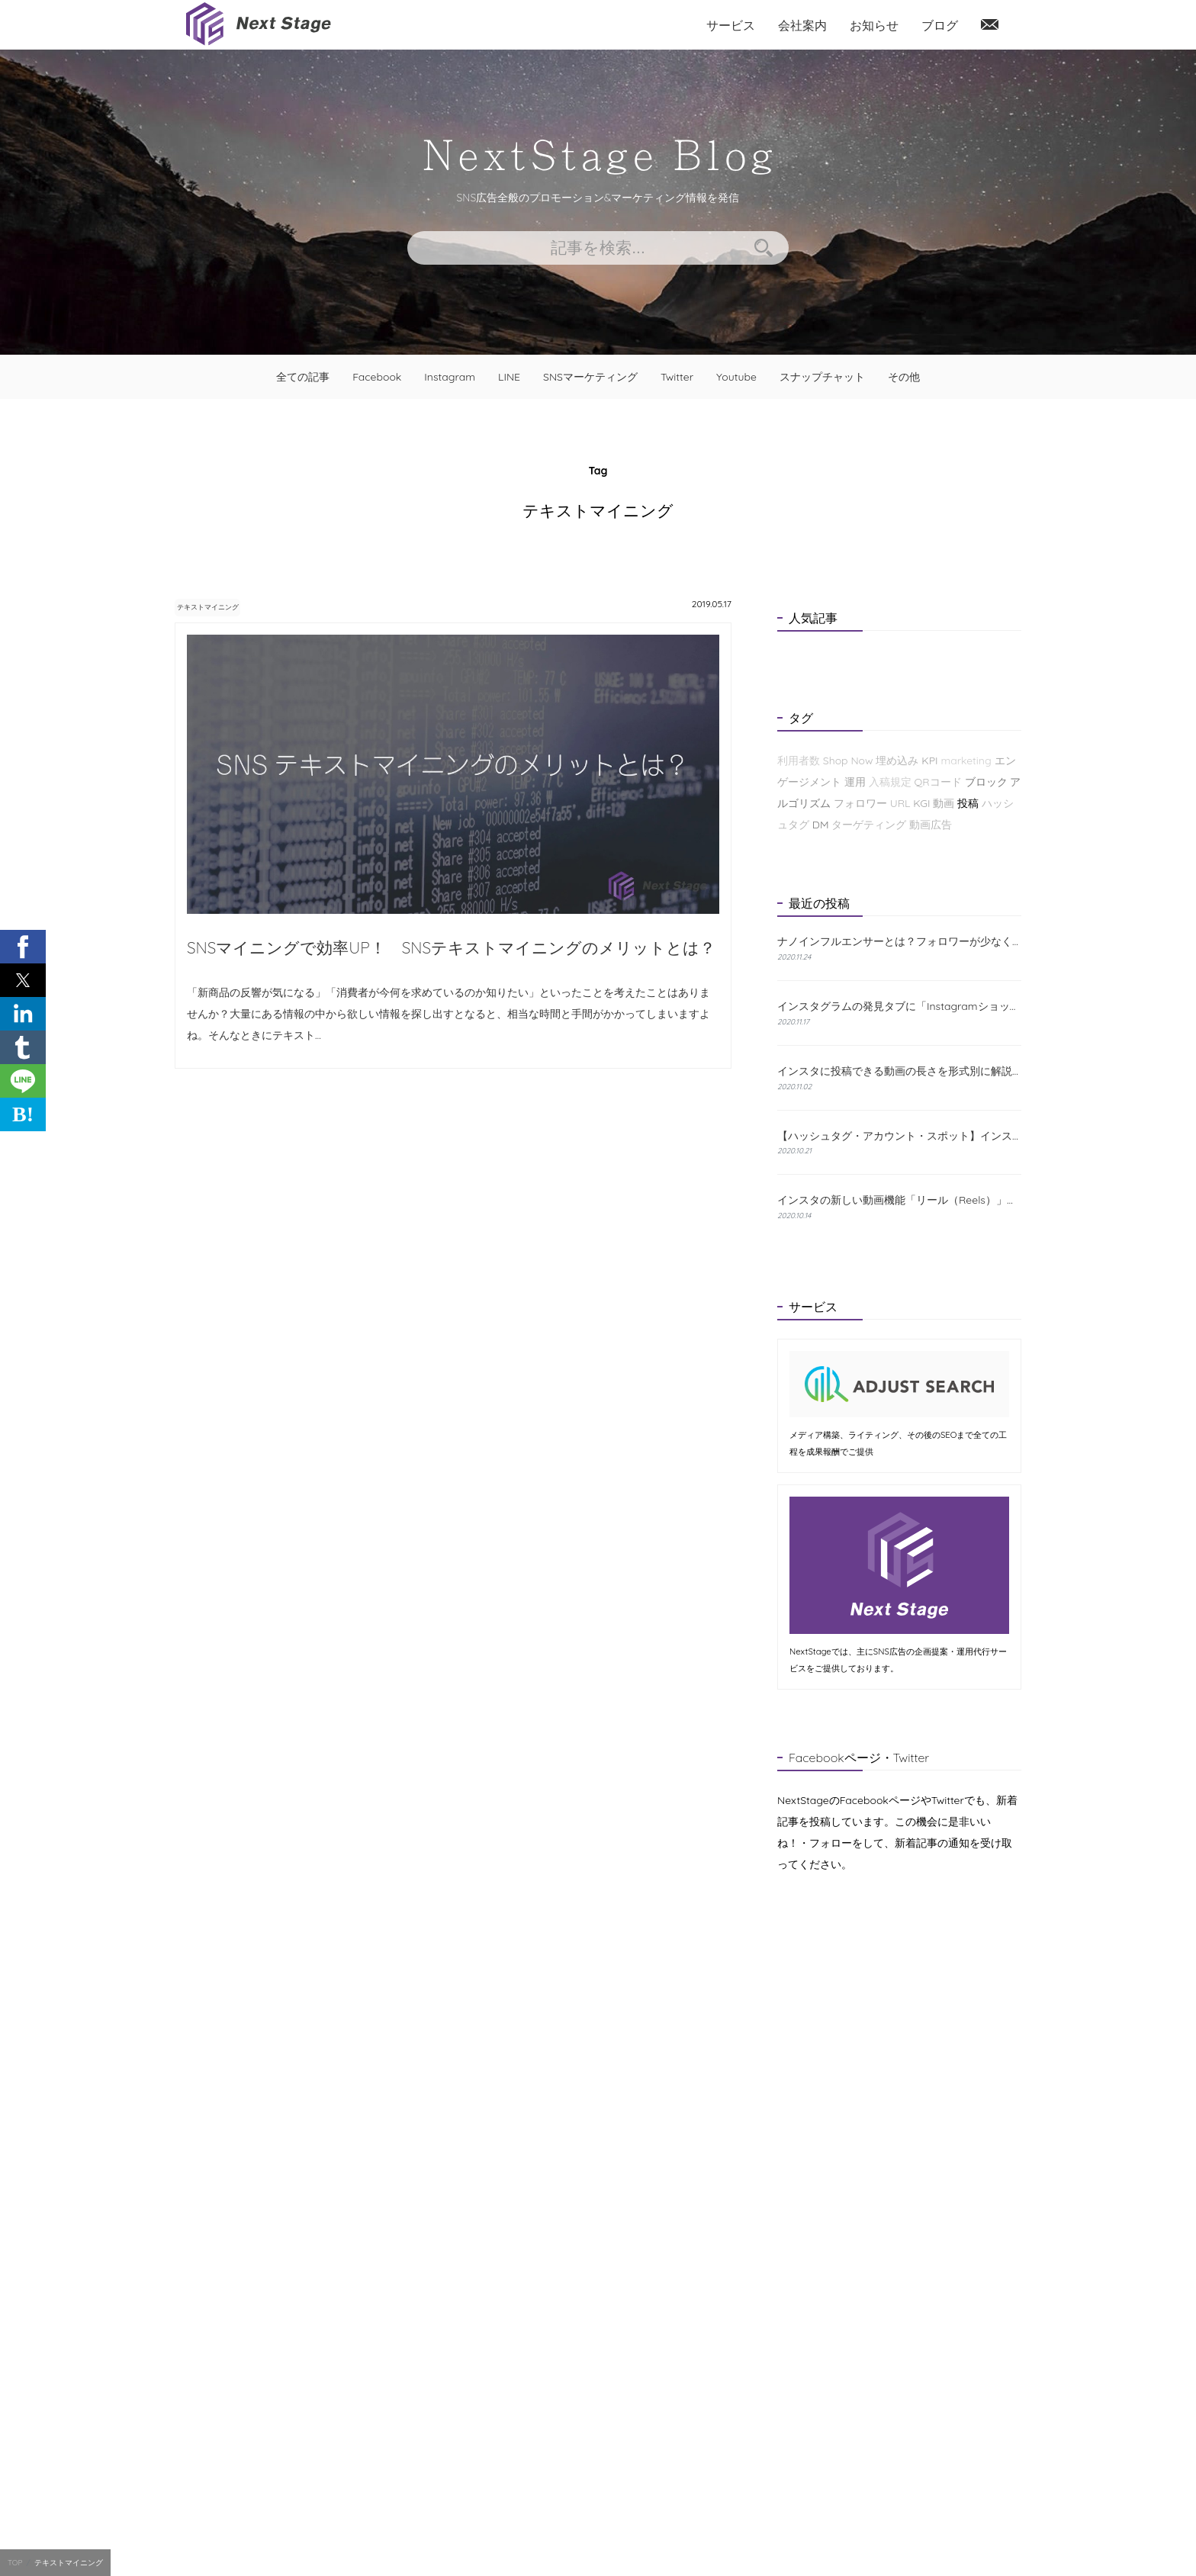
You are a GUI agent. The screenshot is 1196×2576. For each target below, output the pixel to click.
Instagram (449, 377)
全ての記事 (303, 377)
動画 (943, 803)
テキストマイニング (227, 606)
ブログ (939, 25)
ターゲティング (868, 824)
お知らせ (874, 25)
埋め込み (897, 760)
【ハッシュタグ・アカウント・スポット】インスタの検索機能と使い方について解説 (899, 1136)
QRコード (937, 782)
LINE (509, 377)
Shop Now (848, 760)
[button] (23, 946)
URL (900, 803)
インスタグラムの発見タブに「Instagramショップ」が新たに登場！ (899, 1006)
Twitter (677, 377)
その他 (904, 377)
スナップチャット (822, 377)
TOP (15, 2563)
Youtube (736, 377)
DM (820, 824)
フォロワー (860, 803)
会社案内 (802, 25)
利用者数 (798, 760)
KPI (929, 760)
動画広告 (930, 824)
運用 (855, 782)
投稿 (968, 803)
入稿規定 (890, 782)
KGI (921, 803)
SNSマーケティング (590, 377)
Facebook (376, 377)
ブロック (986, 782)
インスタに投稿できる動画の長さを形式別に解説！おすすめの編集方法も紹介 (899, 1071)
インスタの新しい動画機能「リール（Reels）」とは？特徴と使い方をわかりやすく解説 (899, 1200)
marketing (965, 760)
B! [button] (23, 1114)
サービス (730, 25)
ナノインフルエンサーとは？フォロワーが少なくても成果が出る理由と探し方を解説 (899, 941)
